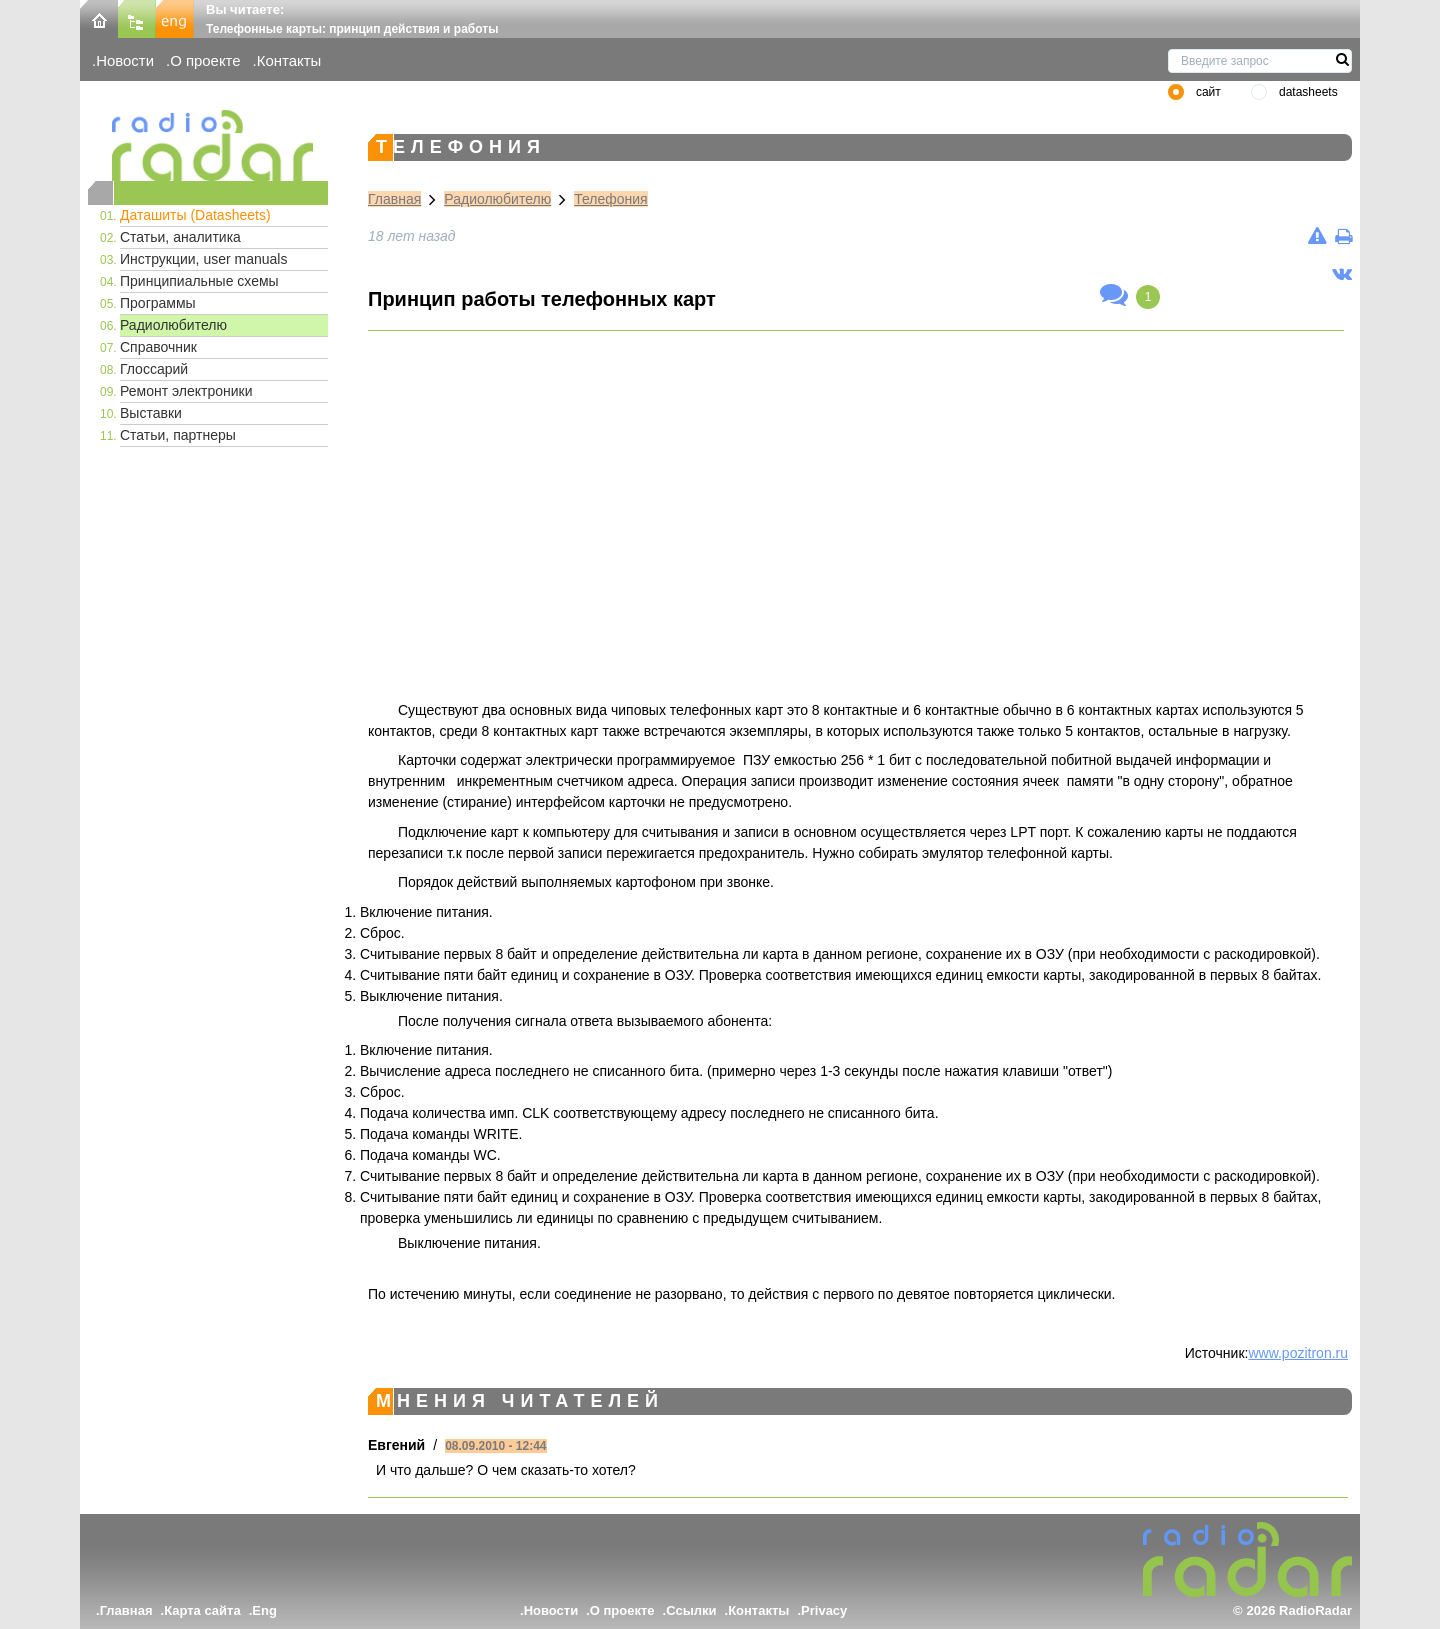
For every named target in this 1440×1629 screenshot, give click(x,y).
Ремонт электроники (186, 391)
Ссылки (691, 1610)
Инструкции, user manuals (203, 259)
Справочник (158, 347)
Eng (264, 1610)
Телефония (610, 199)
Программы (158, 303)
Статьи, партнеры (178, 435)
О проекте (205, 60)
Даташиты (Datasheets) (195, 215)
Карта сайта (202, 1610)
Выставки (151, 413)
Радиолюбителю (173, 325)
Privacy (824, 1610)
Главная (394, 199)
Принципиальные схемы (199, 281)
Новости (125, 60)
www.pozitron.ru (1298, 1353)
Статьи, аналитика (180, 237)
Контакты (289, 60)
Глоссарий (154, 369)
